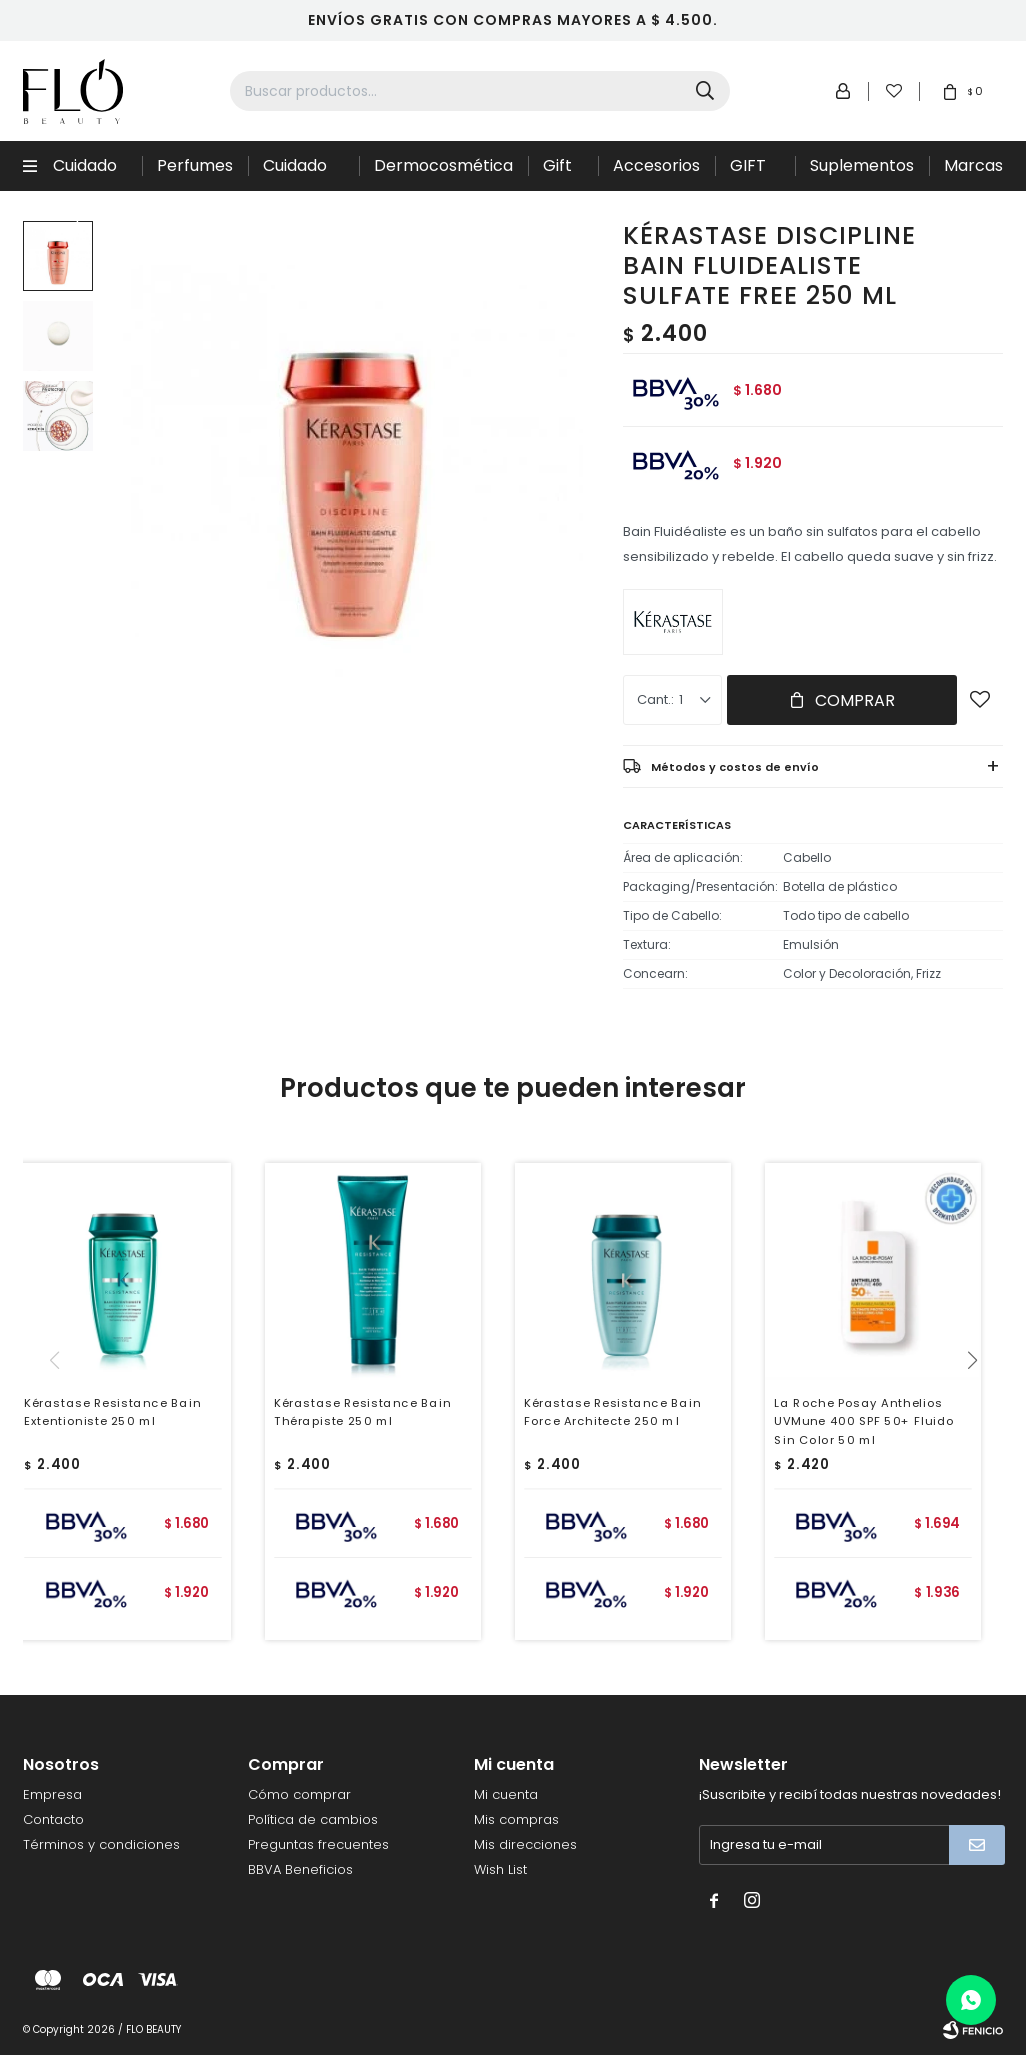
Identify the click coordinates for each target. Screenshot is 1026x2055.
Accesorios (656, 165)
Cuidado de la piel (298, 172)
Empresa (52, 1794)
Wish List (500, 1869)
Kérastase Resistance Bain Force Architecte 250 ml (612, 1411)
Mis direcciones (525, 1844)
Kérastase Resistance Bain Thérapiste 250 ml (362, 1411)
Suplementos (862, 165)
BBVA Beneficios (300, 1869)
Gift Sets (560, 172)
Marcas (973, 165)
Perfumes (195, 165)
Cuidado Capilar (85, 172)
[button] (979, 1401)
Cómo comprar (299, 1794)
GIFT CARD (752, 172)
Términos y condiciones (101, 1844)
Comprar (855, 700)
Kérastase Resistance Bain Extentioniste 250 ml (112, 1411)
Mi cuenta (506, 1794)
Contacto (53, 1819)
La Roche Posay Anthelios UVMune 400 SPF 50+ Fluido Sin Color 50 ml (864, 1421)
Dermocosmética (443, 165)
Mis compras (516, 1819)
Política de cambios (313, 1819)
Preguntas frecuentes (318, 1844)
